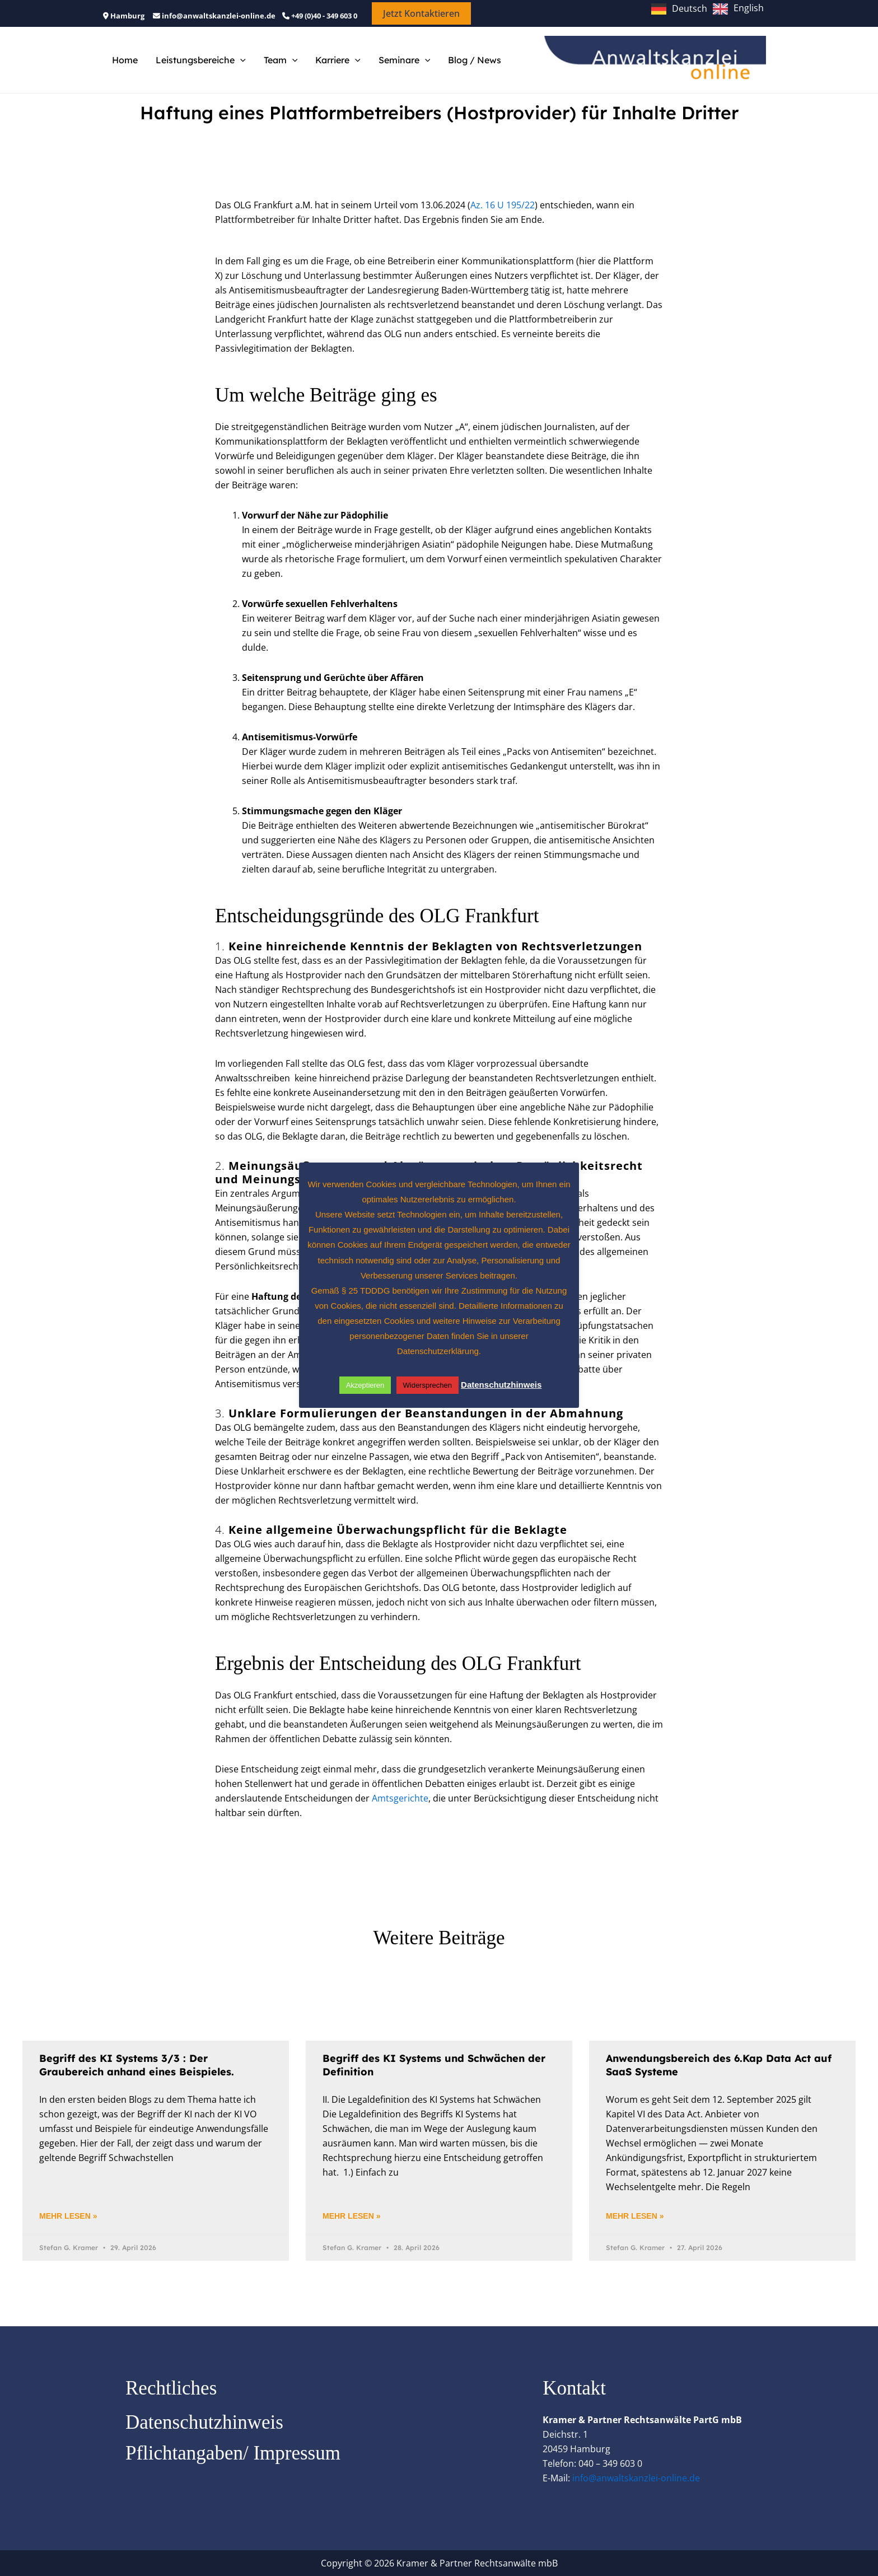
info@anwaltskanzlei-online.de (636, 2478)
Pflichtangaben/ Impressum (232, 2453)
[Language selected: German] (710, 8)
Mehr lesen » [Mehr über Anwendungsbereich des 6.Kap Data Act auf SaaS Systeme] (635, 2215)
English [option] (749, 8)
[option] (738, 9)
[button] (421, 13)
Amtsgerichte (400, 1798)
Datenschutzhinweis (204, 2422)
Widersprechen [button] (427, 1385)
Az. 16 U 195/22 (502, 205)
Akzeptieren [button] (365, 1385)
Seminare (405, 60)
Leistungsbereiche (201, 60)
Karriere (338, 60)
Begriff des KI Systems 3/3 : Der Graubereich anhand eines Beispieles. (136, 2065)
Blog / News (474, 60)
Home (125, 60)
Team (281, 60)
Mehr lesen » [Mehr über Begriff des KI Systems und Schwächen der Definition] (351, 2215)
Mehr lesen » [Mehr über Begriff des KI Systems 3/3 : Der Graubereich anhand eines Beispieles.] (68, 2215)
